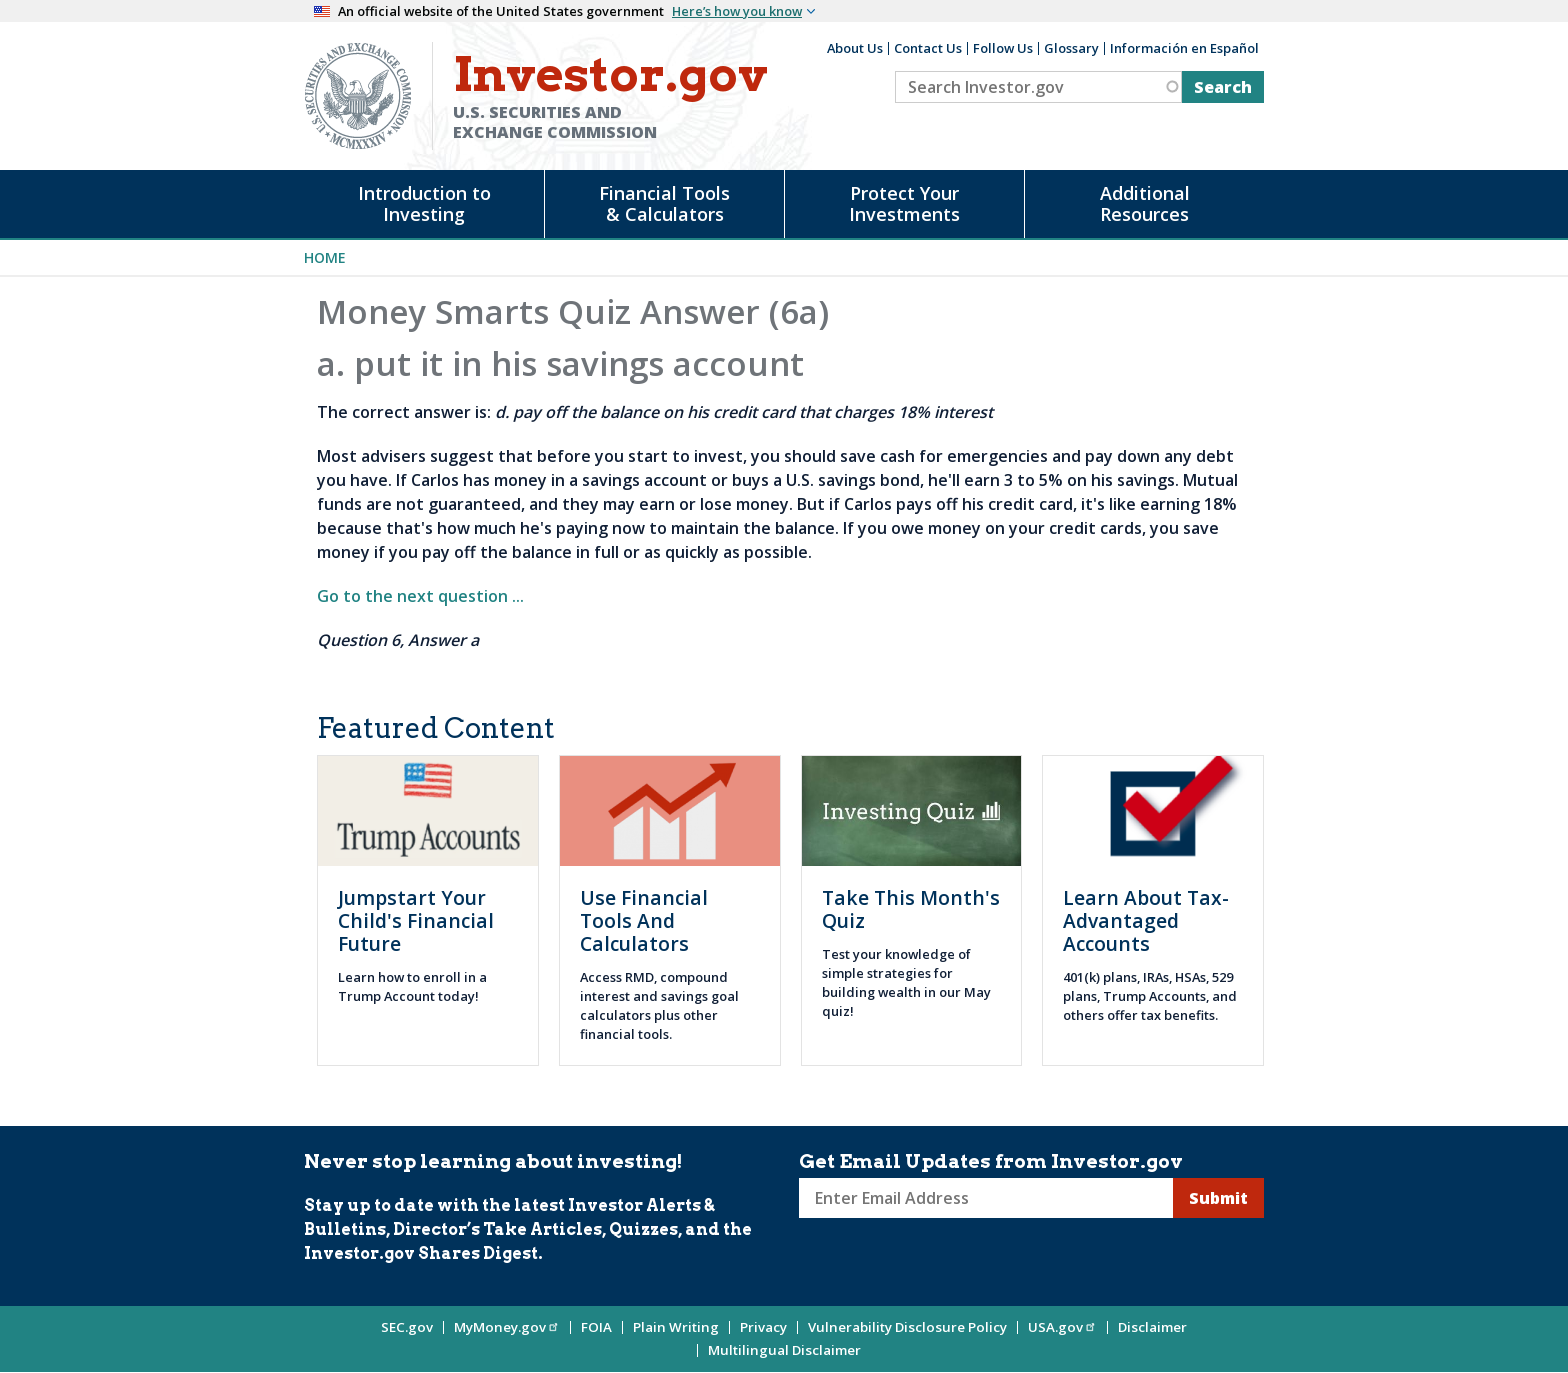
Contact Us (928, 48)
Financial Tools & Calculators (664, 203)
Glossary (1071, 48)
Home (325, 257)
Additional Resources (1145, 203)
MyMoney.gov (507, 1327)
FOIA (596, 1327)
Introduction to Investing (424, 203)
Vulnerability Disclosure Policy (907, 1327)
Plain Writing (676, 1327)
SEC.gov (407, 1327)
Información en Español (1184, 48)
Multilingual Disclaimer (784, 1350)
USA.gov (1062, 1327)
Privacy (763, 1327)
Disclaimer (1152, 1327)
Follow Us (1003, 48)
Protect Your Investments (904, 203)
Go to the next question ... (420, 596)
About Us (855, 48)
